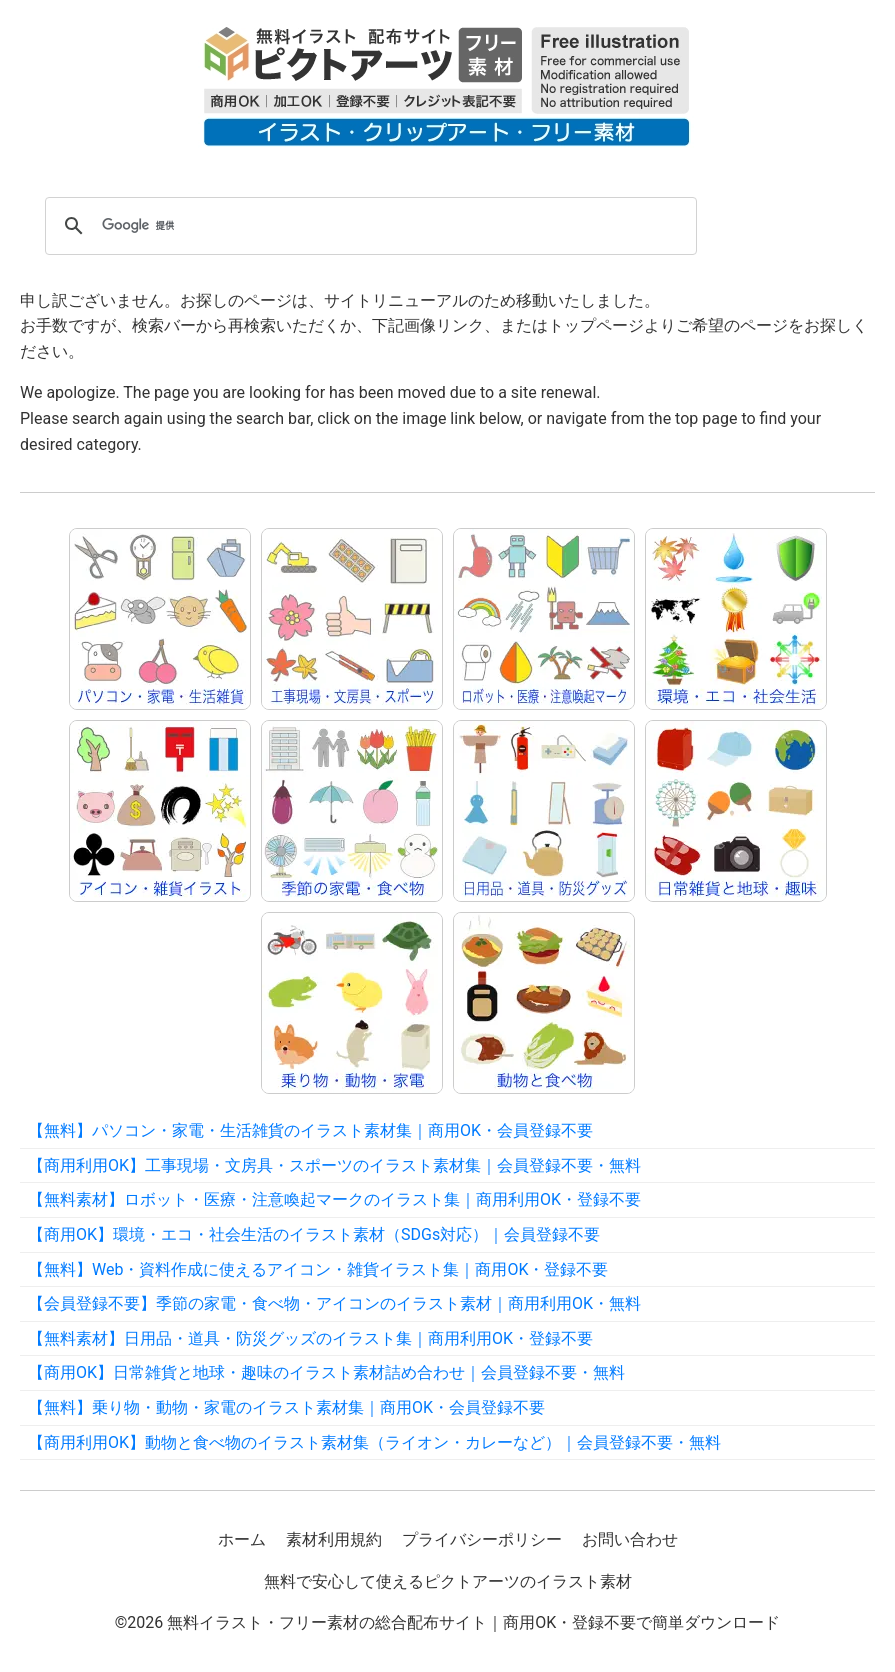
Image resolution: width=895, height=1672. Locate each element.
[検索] (368, 226)
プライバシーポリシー (482, 1539)
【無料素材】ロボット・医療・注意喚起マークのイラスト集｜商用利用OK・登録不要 (334, 1199)
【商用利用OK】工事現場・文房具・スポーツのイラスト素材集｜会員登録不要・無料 (334, 1165)
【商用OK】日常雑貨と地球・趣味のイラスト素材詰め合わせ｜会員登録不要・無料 (326, 1372)
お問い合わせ (630, 1539)
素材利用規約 (334, 1539)
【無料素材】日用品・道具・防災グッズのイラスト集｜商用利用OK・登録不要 (310, 1338)
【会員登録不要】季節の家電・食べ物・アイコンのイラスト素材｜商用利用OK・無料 (334, 1303)
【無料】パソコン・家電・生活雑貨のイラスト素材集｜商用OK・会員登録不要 (310, 1130)
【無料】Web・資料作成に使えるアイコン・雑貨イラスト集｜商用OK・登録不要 (318, 1269)
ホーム (242, 1539)
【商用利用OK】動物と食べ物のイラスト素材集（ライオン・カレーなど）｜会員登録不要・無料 (374, 1442)
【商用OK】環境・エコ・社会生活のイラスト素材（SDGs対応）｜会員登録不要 (314, 1234)
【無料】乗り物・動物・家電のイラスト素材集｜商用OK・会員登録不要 (286, 1407)
